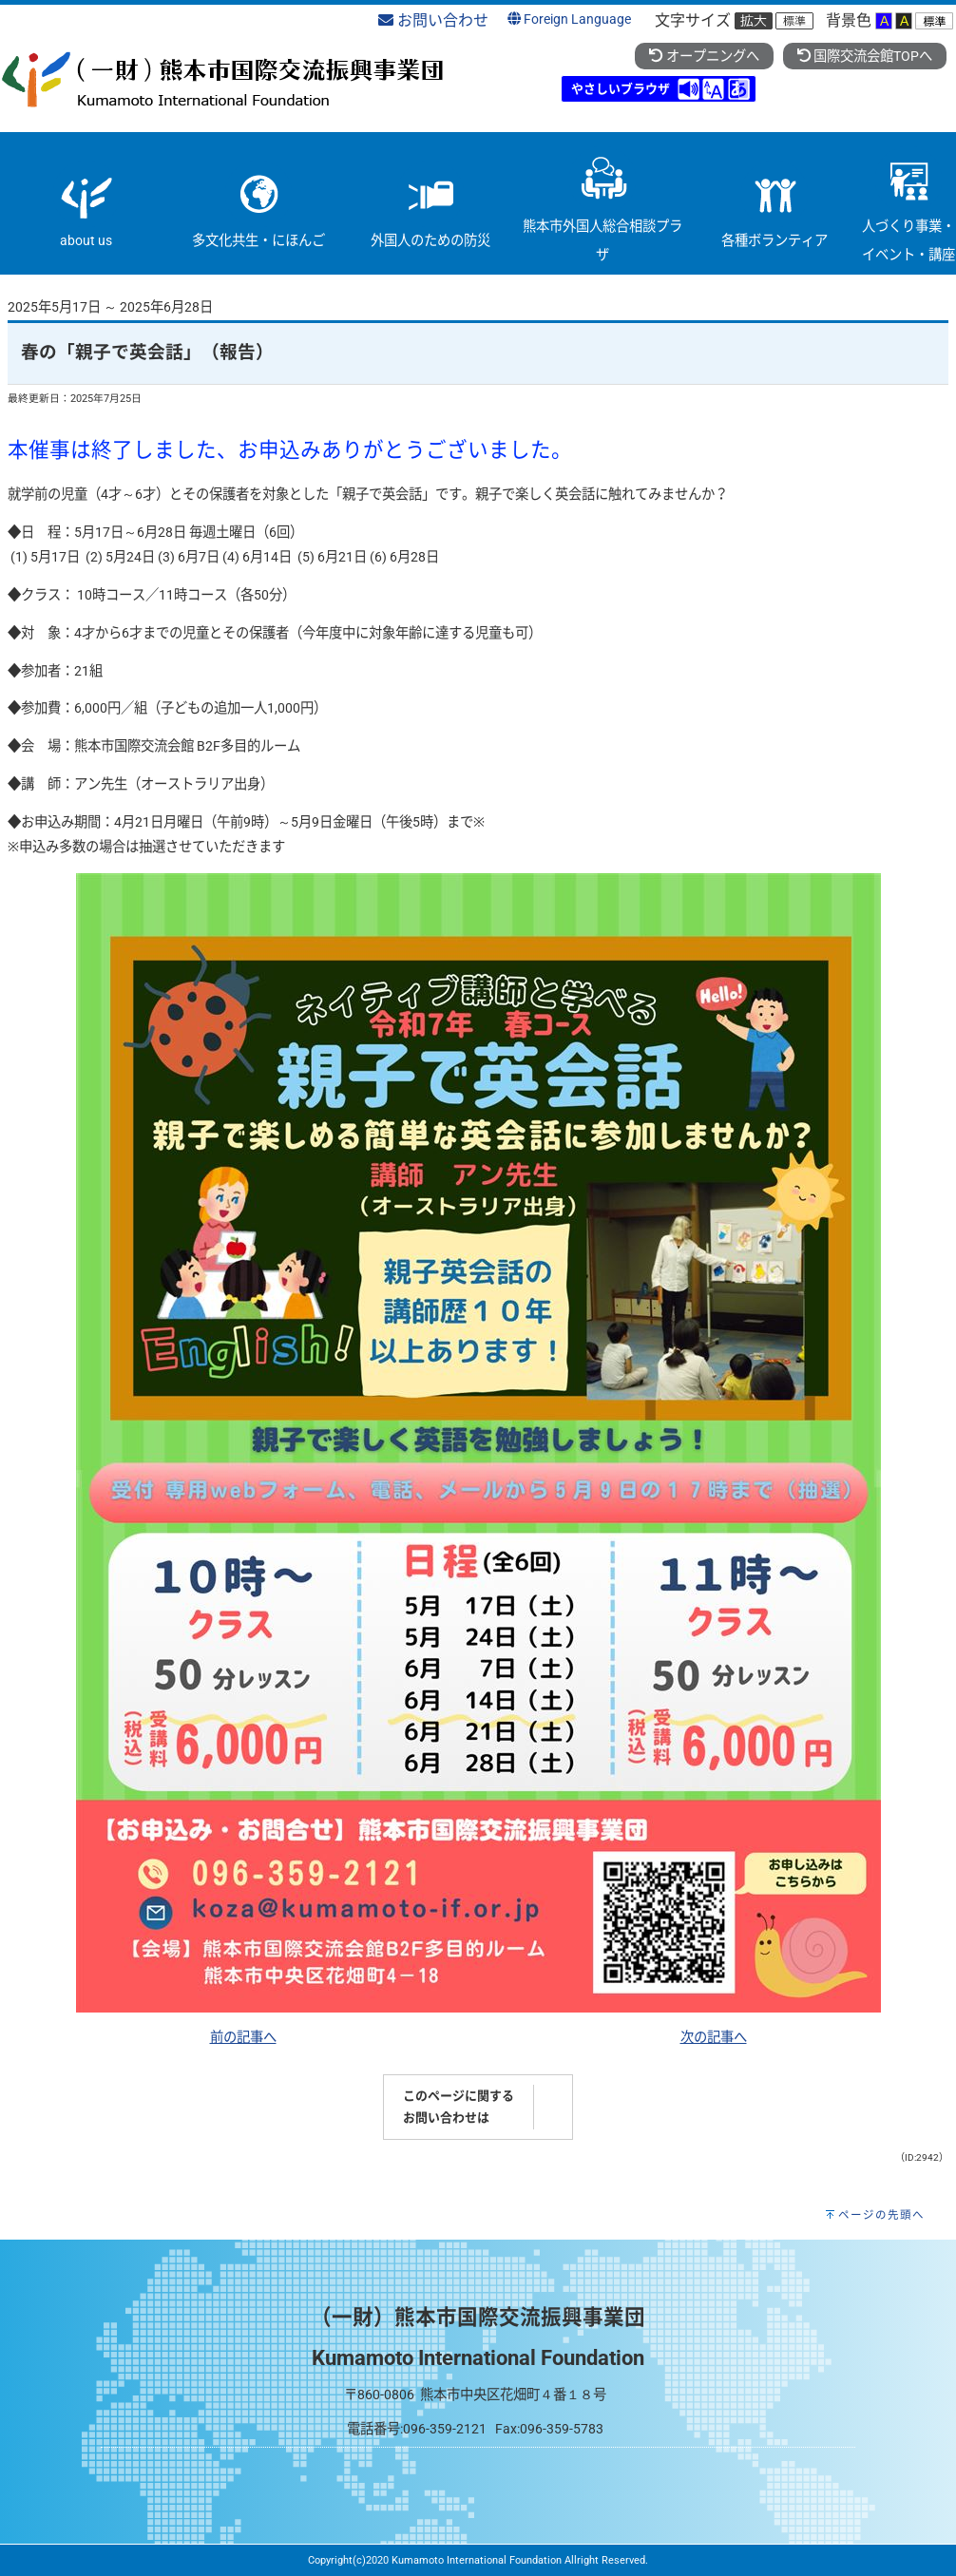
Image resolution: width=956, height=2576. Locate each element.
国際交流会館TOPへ (864, 56)
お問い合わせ (433, 20)
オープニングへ (703, 56)
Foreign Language (569, 19)
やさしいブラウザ (620, 89)
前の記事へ (243, 2038)
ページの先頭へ (881, 2215)
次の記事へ (713, 2038)
